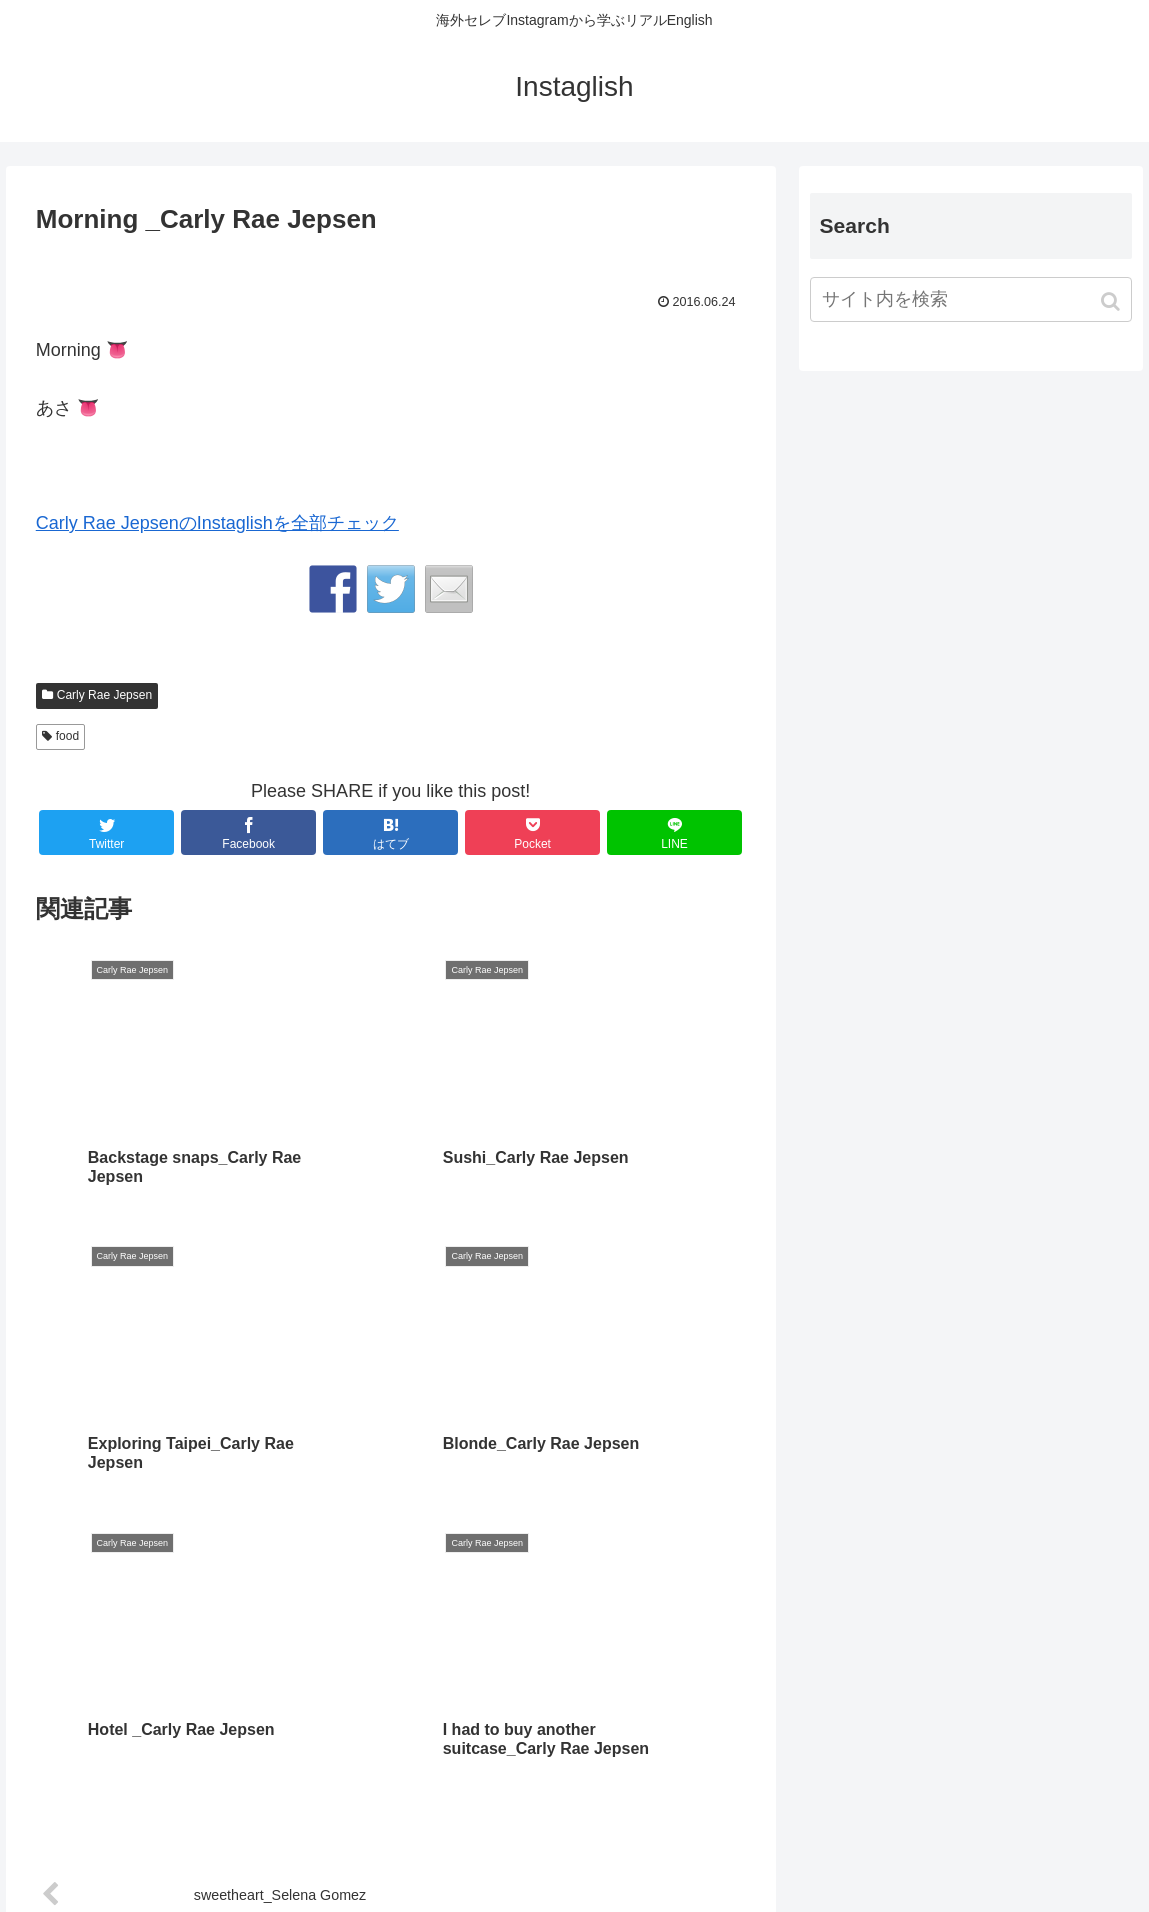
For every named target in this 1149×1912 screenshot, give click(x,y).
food (67, 736)
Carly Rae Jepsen (104, 695)
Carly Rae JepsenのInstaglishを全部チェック (217, 523)
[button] (1112, 301)
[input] (971, 299)
